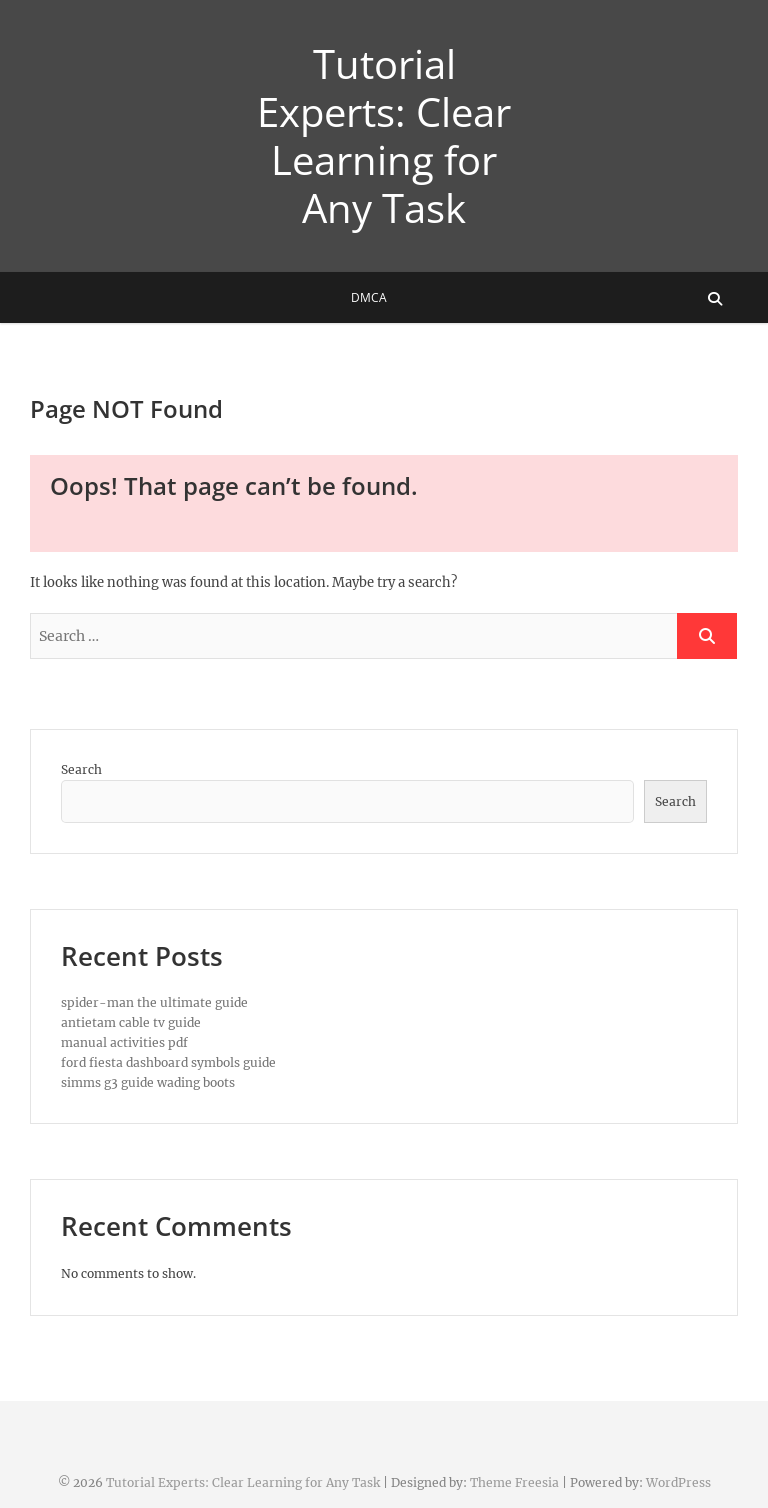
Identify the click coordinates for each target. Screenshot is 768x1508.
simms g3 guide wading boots (148, 1082)
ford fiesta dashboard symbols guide (168, 1062)
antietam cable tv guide (131, 1022)
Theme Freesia (514, 1482)
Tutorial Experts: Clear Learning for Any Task (384, 136)
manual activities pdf (124, 1042)
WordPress (678, 1482)
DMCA (369, 297)
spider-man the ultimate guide (154, 1002)
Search (81, 769)
